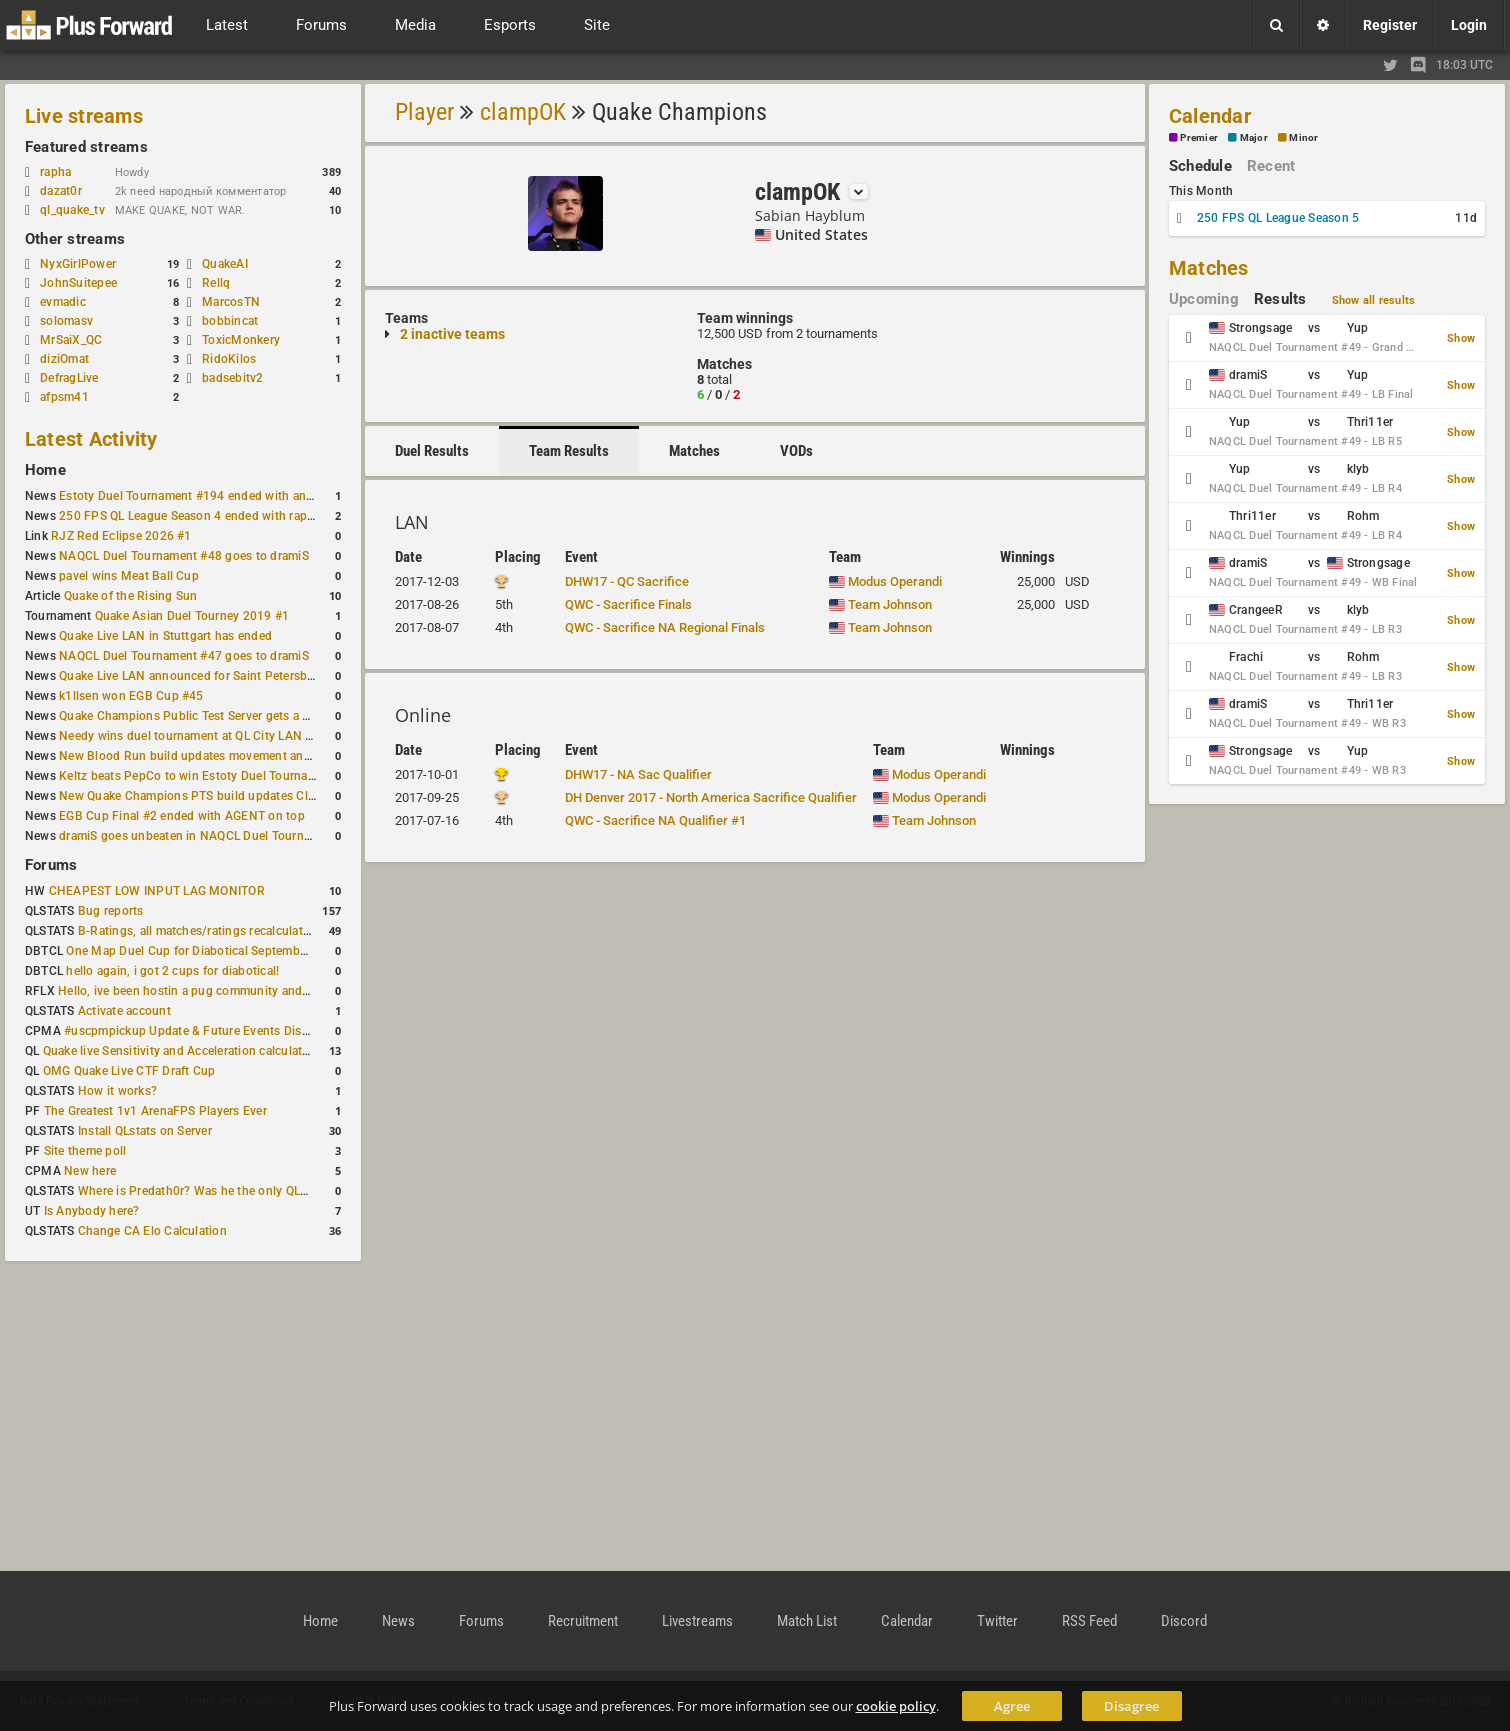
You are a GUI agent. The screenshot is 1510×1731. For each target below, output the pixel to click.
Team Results (569, 451)
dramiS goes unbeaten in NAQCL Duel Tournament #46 (211, 836)
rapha (55, 172)
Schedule (1200, 166)
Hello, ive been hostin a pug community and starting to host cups (239, 991)
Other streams (75, 239)
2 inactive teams (452, 334)
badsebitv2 (232, 378)
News (398, 1621)
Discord (1184, 1621)
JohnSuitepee (78, 283)
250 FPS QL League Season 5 (1278, 218)
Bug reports (111, 911)
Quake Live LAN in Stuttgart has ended (165, 636)
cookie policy (896, 1706)
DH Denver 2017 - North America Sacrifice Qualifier (711, 797)
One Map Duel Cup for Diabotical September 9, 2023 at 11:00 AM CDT (260, 951)
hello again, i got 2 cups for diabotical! (172, 971)
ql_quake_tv (72, 210)
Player (424, 112)
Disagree (1131, 1706)
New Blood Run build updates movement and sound (204, 756)
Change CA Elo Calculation (152, 1231)
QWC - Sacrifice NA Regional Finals (665, 627)
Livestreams (697, 1621)
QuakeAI (225, 264)
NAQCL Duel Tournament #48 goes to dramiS (184, 556)
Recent (1271, 166)
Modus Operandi (885, 581)
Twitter (997, 1621)
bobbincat (230, 321)
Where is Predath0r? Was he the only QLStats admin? (225, 1191)
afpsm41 (64, 397)
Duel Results (432, 451)
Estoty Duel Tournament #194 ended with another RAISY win (227, 496)
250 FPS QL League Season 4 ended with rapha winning (213, 516)
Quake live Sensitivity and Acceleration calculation (181, 1051)
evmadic (63, 302)
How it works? (117, 1091)
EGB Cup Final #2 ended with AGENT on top (182, 816)
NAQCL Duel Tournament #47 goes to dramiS (184, 656)
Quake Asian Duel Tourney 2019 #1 (192, 616)
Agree (1012, 1706)
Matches (694, 451)
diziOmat (64, 359)
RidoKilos (229, 359)
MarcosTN (231, 302)
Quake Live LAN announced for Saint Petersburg (192, 676)
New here (90, 1171)
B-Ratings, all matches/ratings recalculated (197, 931)
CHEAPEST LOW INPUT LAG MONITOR (157, 891)
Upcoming (1204, 299)
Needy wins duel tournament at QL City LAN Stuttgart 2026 (222, 736)
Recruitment (583, 1621)
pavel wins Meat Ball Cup (129, 576)
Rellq (216, 283)
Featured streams (86, 147)
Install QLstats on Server (145, 1131)
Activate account (124, 1011)
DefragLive (69, 378)
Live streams (84, 116)
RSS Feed (1089, 1621)
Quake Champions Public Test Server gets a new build (207, 716)
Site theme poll (85, 1151)
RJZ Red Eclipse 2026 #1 (121, 536)
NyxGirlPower (78, 264)
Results (1280, 299)
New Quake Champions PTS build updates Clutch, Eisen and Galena (246, 796)
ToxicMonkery (241, 340)
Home (45, 470)
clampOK (523, 112)
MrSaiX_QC (71, 340)
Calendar (1210, 116)
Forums (51, 865)
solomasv (66, 321)
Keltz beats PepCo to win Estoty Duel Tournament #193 (213, 776)
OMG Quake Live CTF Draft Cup (129, 1071)
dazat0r (70, 191)
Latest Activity (91, 439)
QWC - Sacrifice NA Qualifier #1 (655, 820)
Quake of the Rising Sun (131, 596)
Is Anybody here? (92, 1211)
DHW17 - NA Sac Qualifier (638, 774)
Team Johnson (880, 604)
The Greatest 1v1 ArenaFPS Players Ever (155, 1111)
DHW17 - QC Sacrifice (627, 581)
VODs (796, 451)
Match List (807, 1621)
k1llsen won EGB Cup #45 (131, 696)
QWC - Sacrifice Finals (628, 604)
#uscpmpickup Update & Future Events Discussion (204, 1031)
